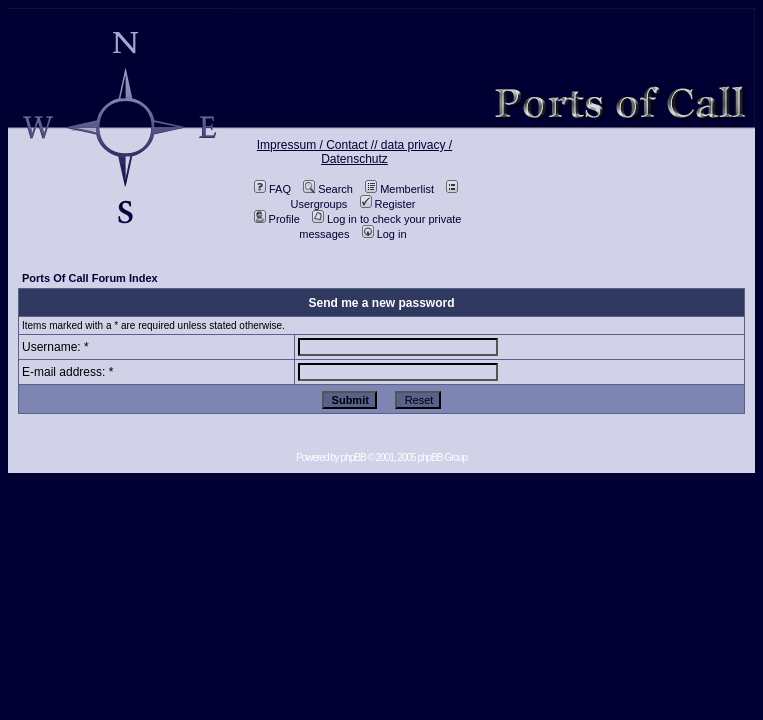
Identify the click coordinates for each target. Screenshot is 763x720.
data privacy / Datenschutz (386, 152)
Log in (384, 234)
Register (388, 204)
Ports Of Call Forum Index (90, 278)
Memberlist (399, 189)
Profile (277, 219)
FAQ (272, 189)
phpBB (353, 457)
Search (328, 189)
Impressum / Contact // (319, 145)
